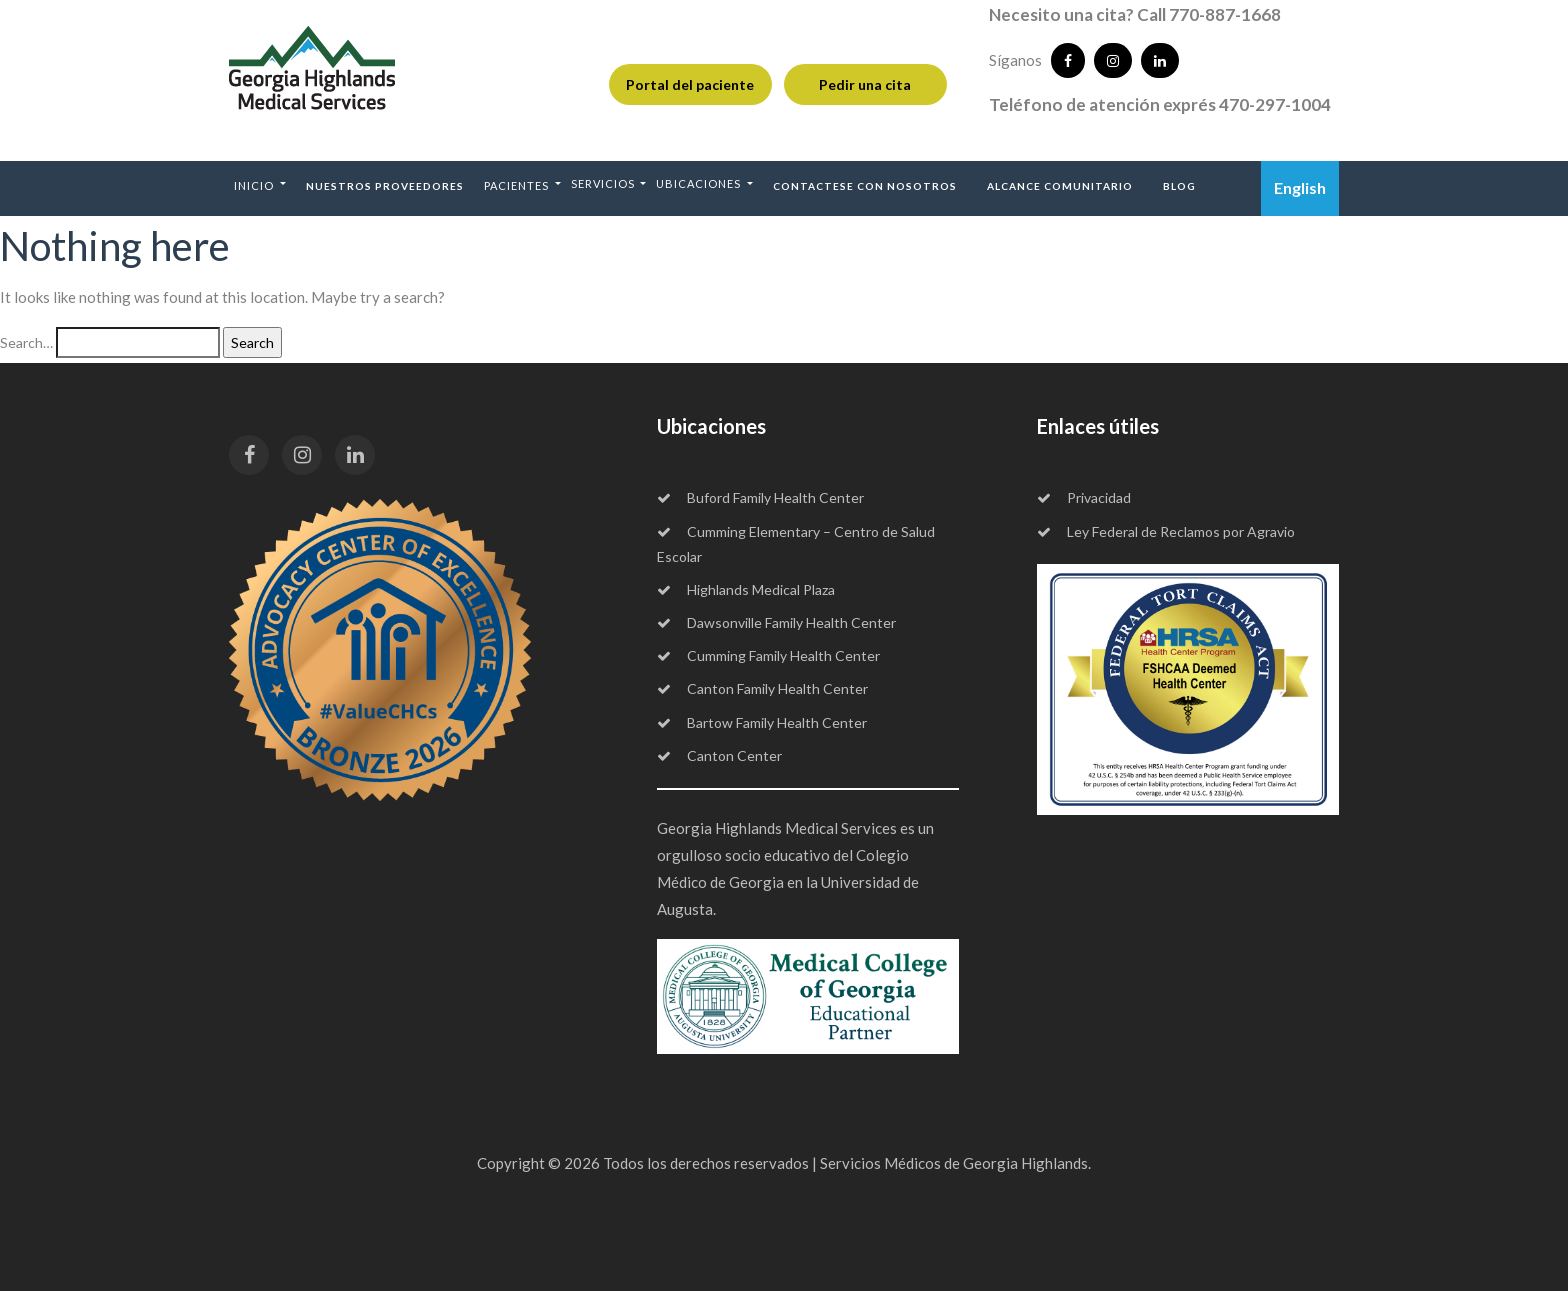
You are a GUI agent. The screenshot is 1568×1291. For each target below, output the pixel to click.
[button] (260, 185)
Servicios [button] (604, 183)
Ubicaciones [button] (700, 183)
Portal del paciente (690, 84)
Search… (26, 342)
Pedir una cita (865, 84)
